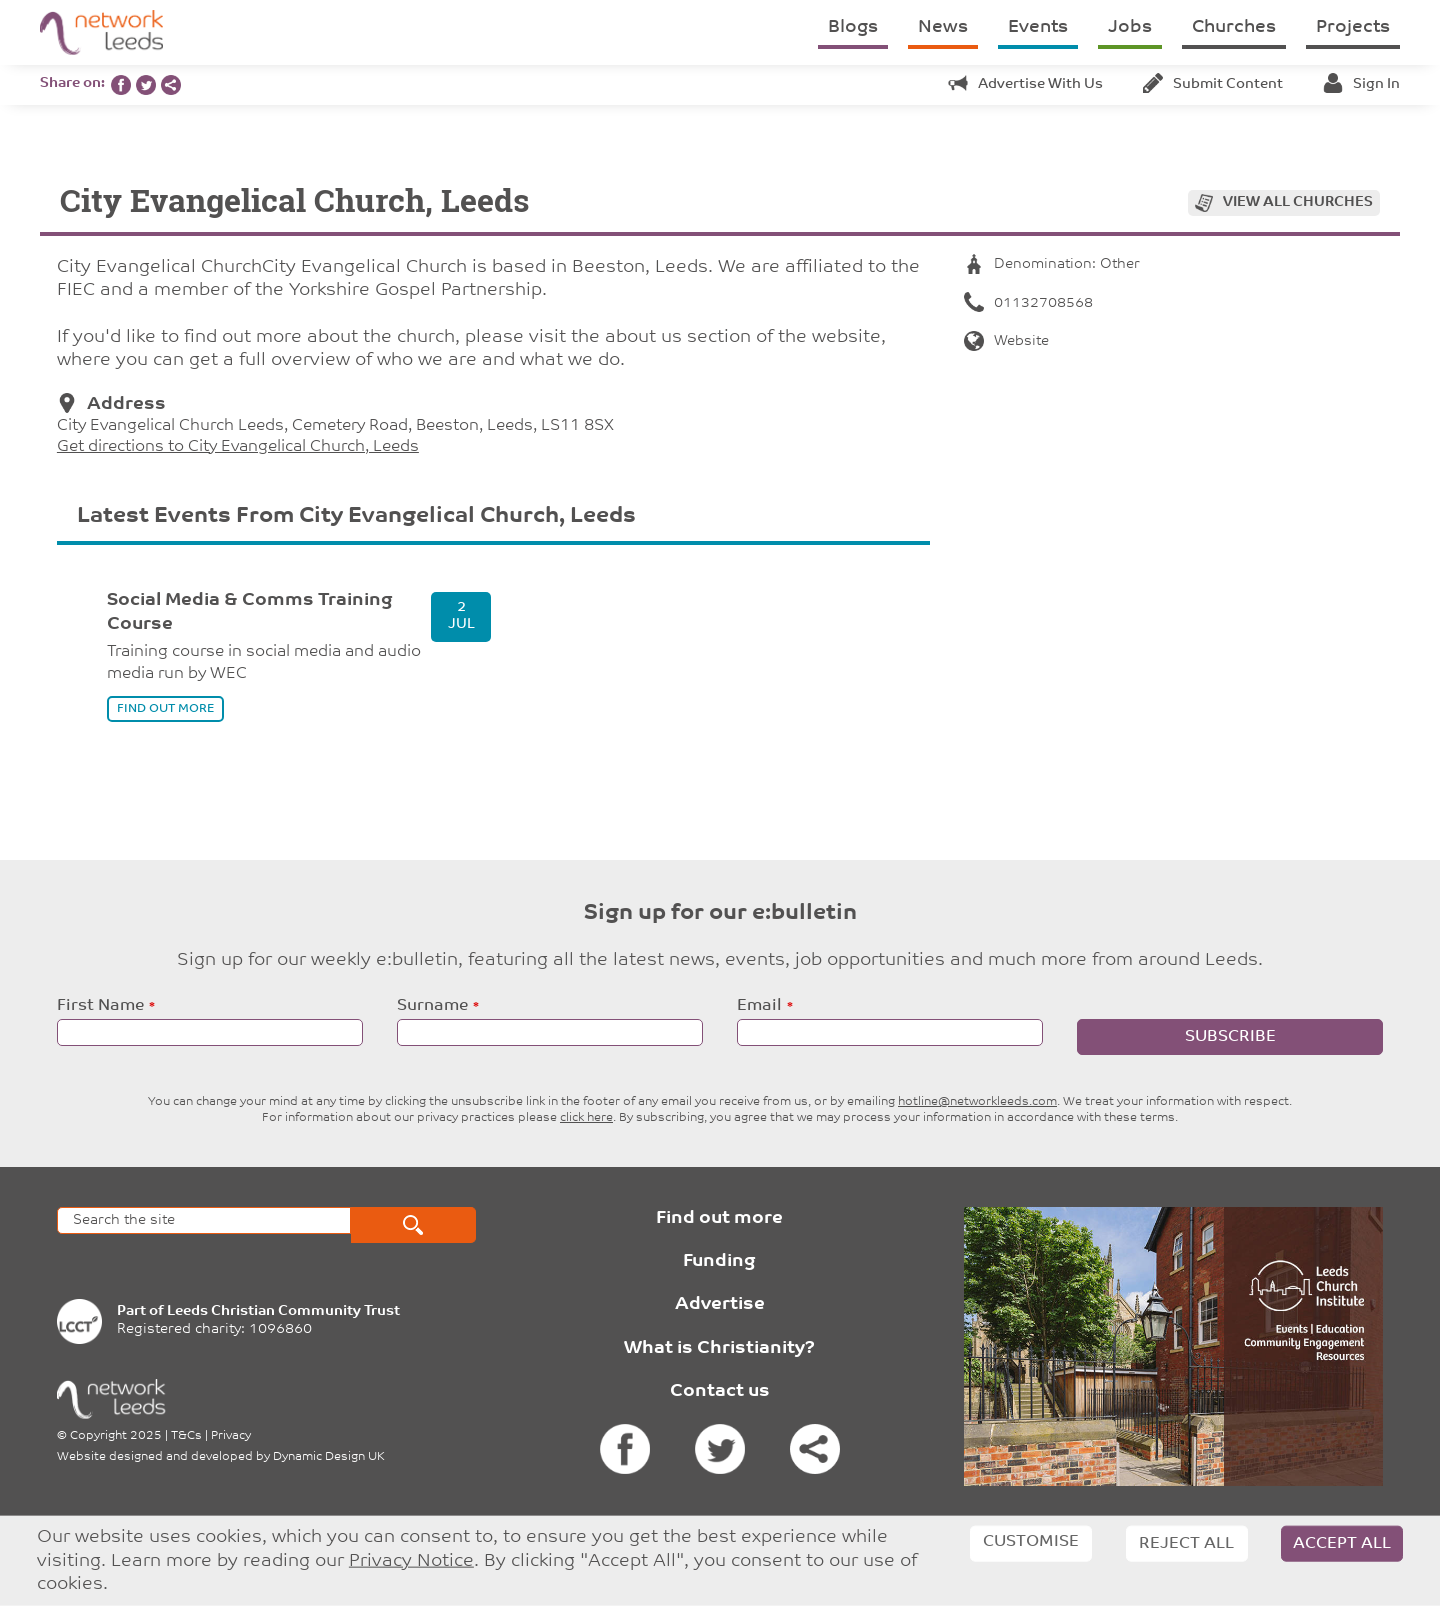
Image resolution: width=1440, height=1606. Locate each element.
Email (759, 1006)
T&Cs (186, 1436)
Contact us (720, 1391)
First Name (100, 1006)
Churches (1234, 27)
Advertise (720, 1304)
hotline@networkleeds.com (977, 1102)
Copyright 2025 (116, 1436)
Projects (1353, 27)
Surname (432, 1006)
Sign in (1361, 84)
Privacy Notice (411, 1560)
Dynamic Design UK (329, 1457)
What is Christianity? (719, 1348)
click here (586, 1118)
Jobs (1130, 27)
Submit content (1213, 84)
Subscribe (1230, 1037)
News (943, 27)
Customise (1031, 1542)
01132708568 (1028, 303)
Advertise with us (1025, 84)
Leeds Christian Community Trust (283, 1311)
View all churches (1298, 202)
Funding (719, 1261)
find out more (165, 709)
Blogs (853, 27)
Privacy (231, 1436)
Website (1006, 341)
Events (1038, 27)
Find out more (719, 1218)
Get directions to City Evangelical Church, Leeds (238, 447)
